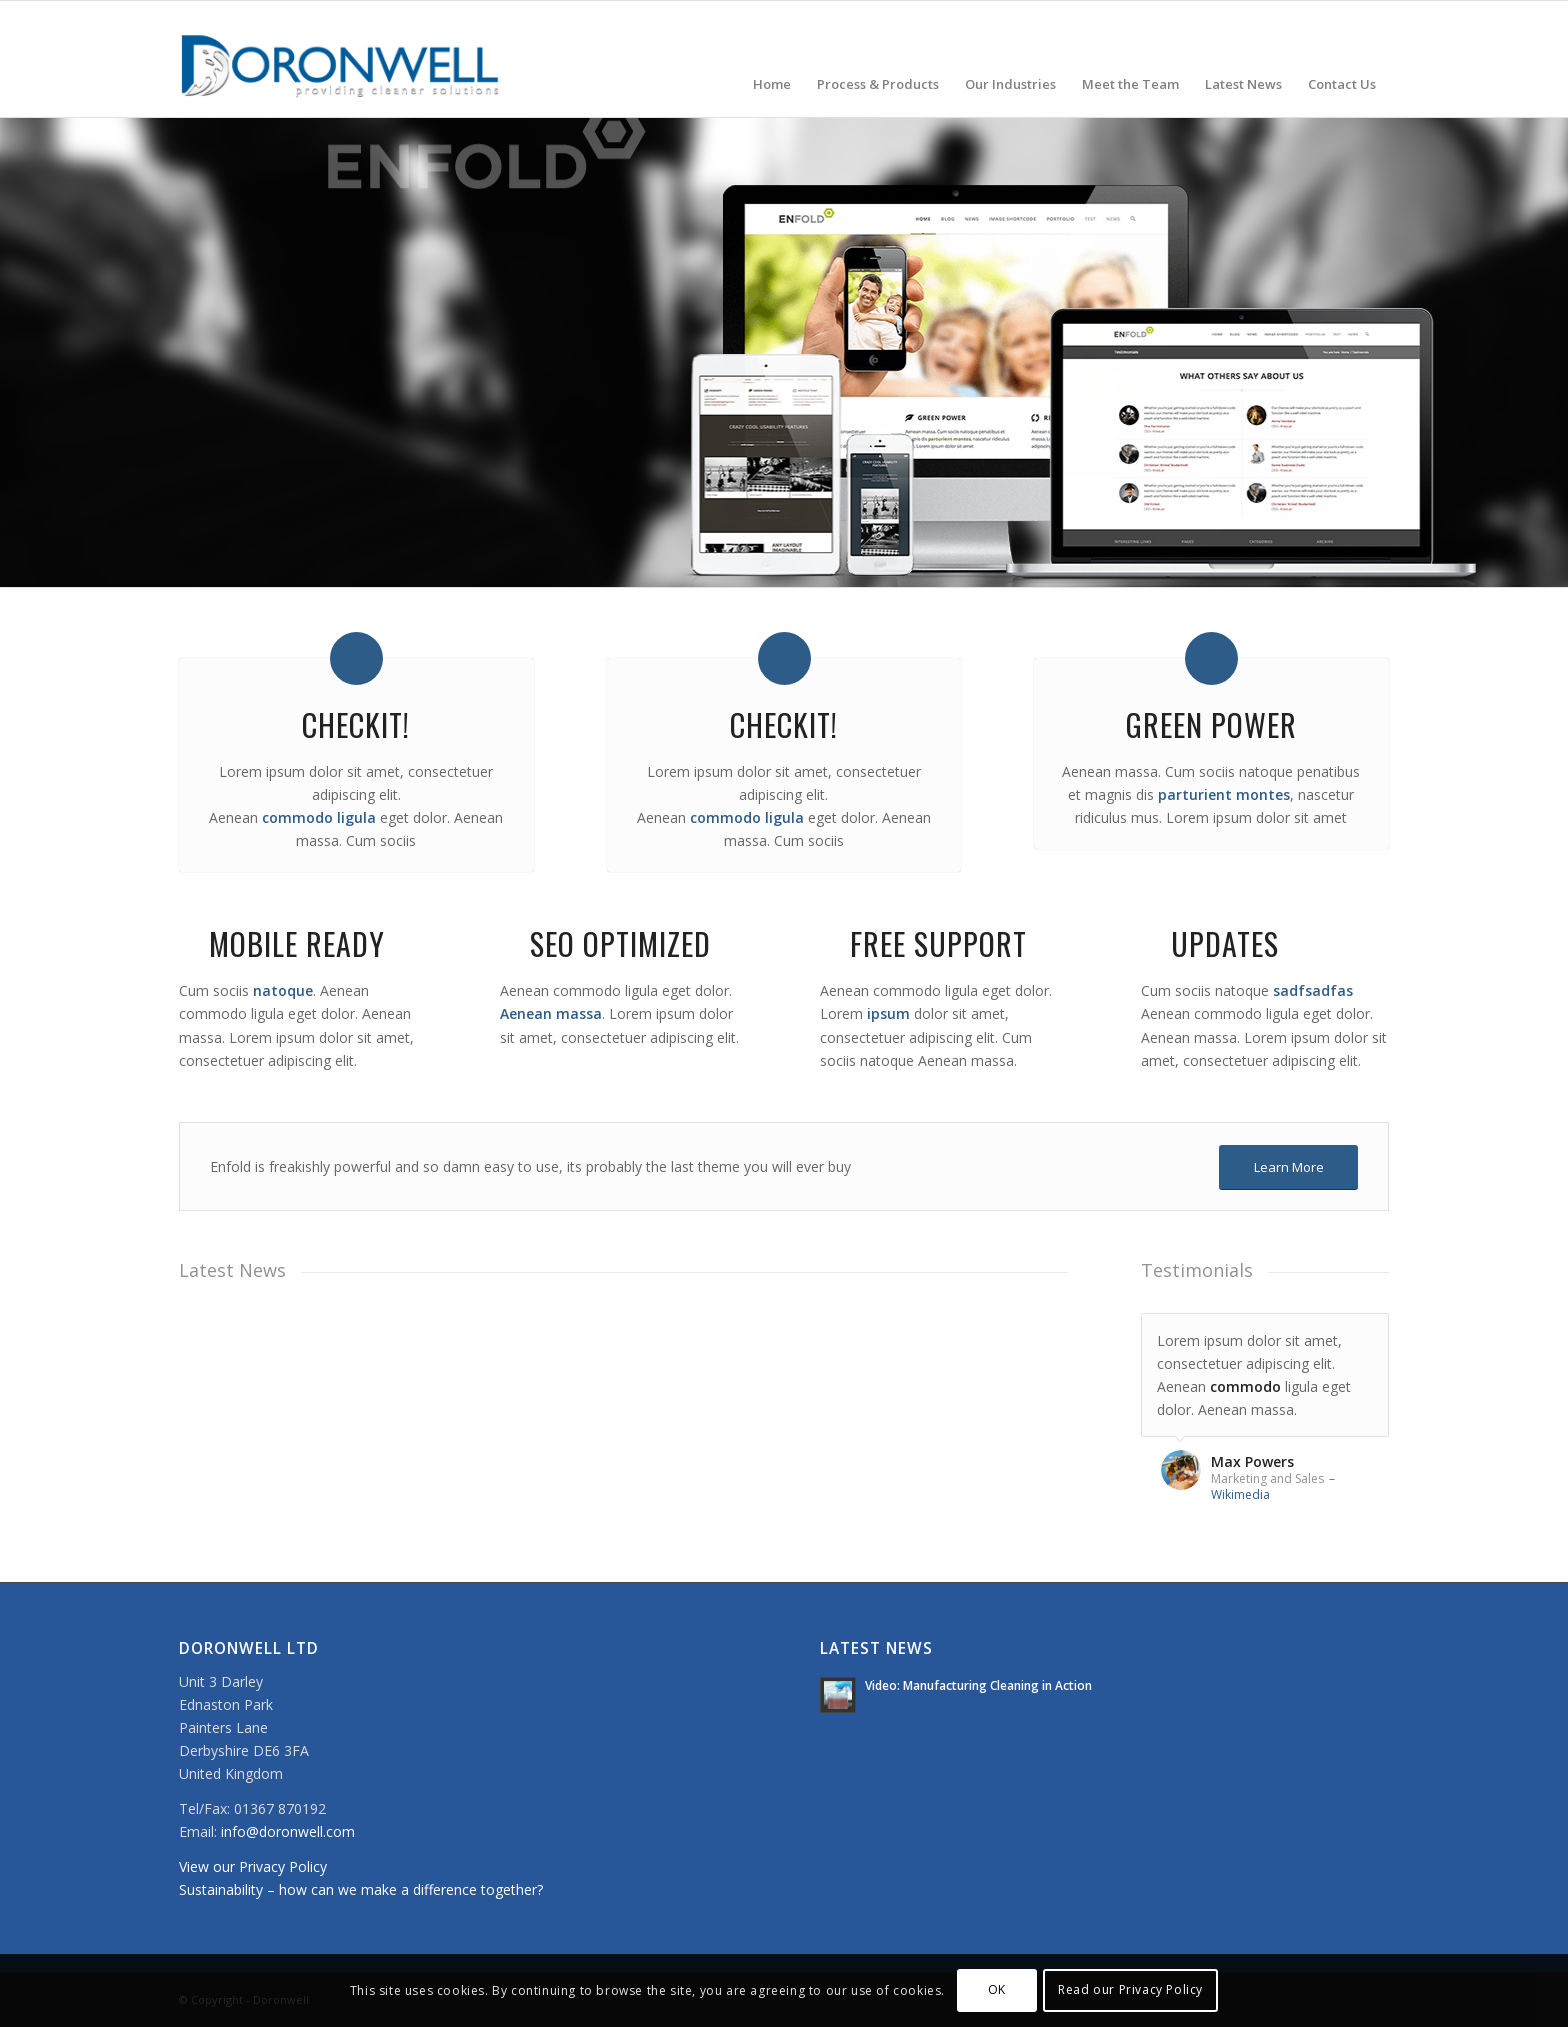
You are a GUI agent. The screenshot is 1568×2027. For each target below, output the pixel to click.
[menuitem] (772, 59)
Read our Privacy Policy (1130, 1989)
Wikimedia (1240, 1494)
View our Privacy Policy (253, 1866)
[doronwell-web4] (340, 59)
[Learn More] (1288, 1167)
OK (997, 1989)
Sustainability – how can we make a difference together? (361, 1889)
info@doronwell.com (288, 1831)
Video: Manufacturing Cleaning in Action (978, 1685)
